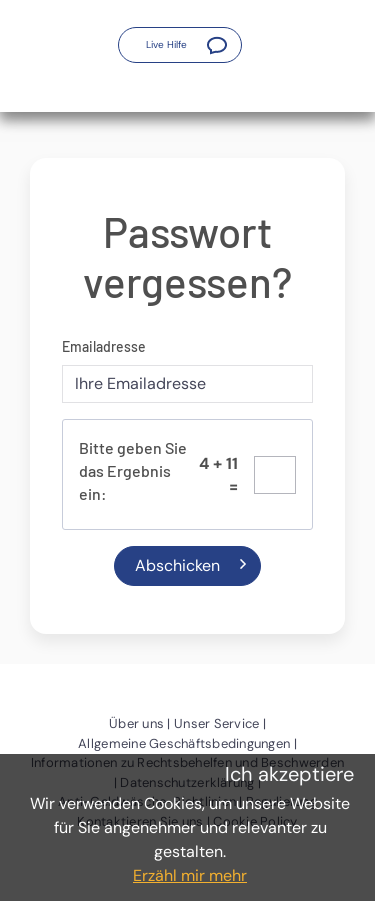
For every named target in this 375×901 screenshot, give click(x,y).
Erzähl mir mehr (190, 875)
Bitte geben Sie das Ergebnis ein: (133, 470)
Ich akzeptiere (289, 774)
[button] (180, 45)
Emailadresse (104, 346)
